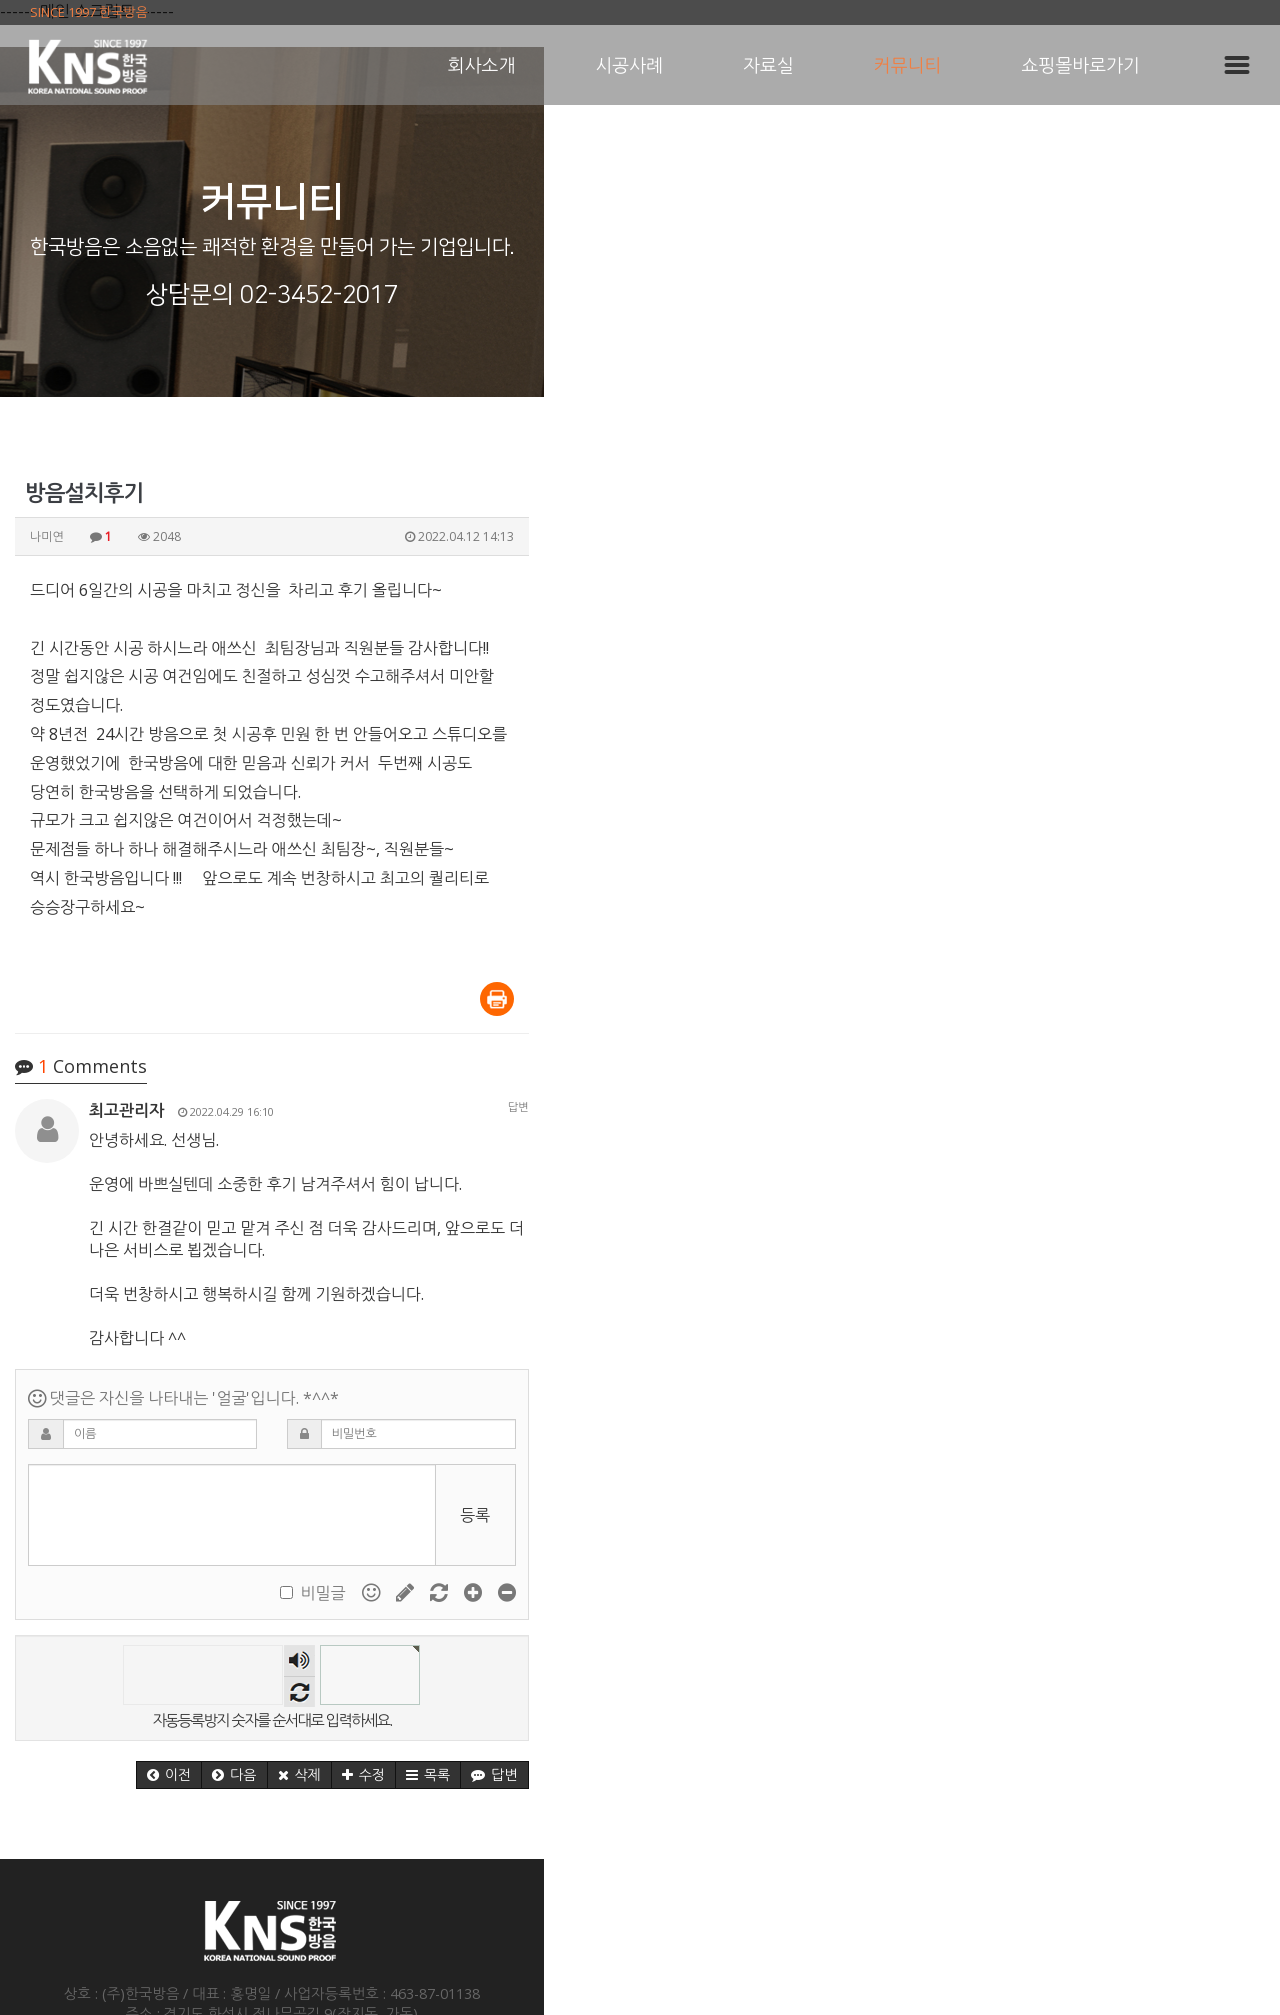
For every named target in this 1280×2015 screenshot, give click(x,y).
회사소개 (482, 65)
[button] (866, 1667)
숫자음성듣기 (668, 1552)
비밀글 (1009, 1485)
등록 (1171, 1406)
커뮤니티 (908, 65)
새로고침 (668, 1583)
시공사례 (629, 65)
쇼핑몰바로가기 (1081, 65)
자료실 (768, 65)
